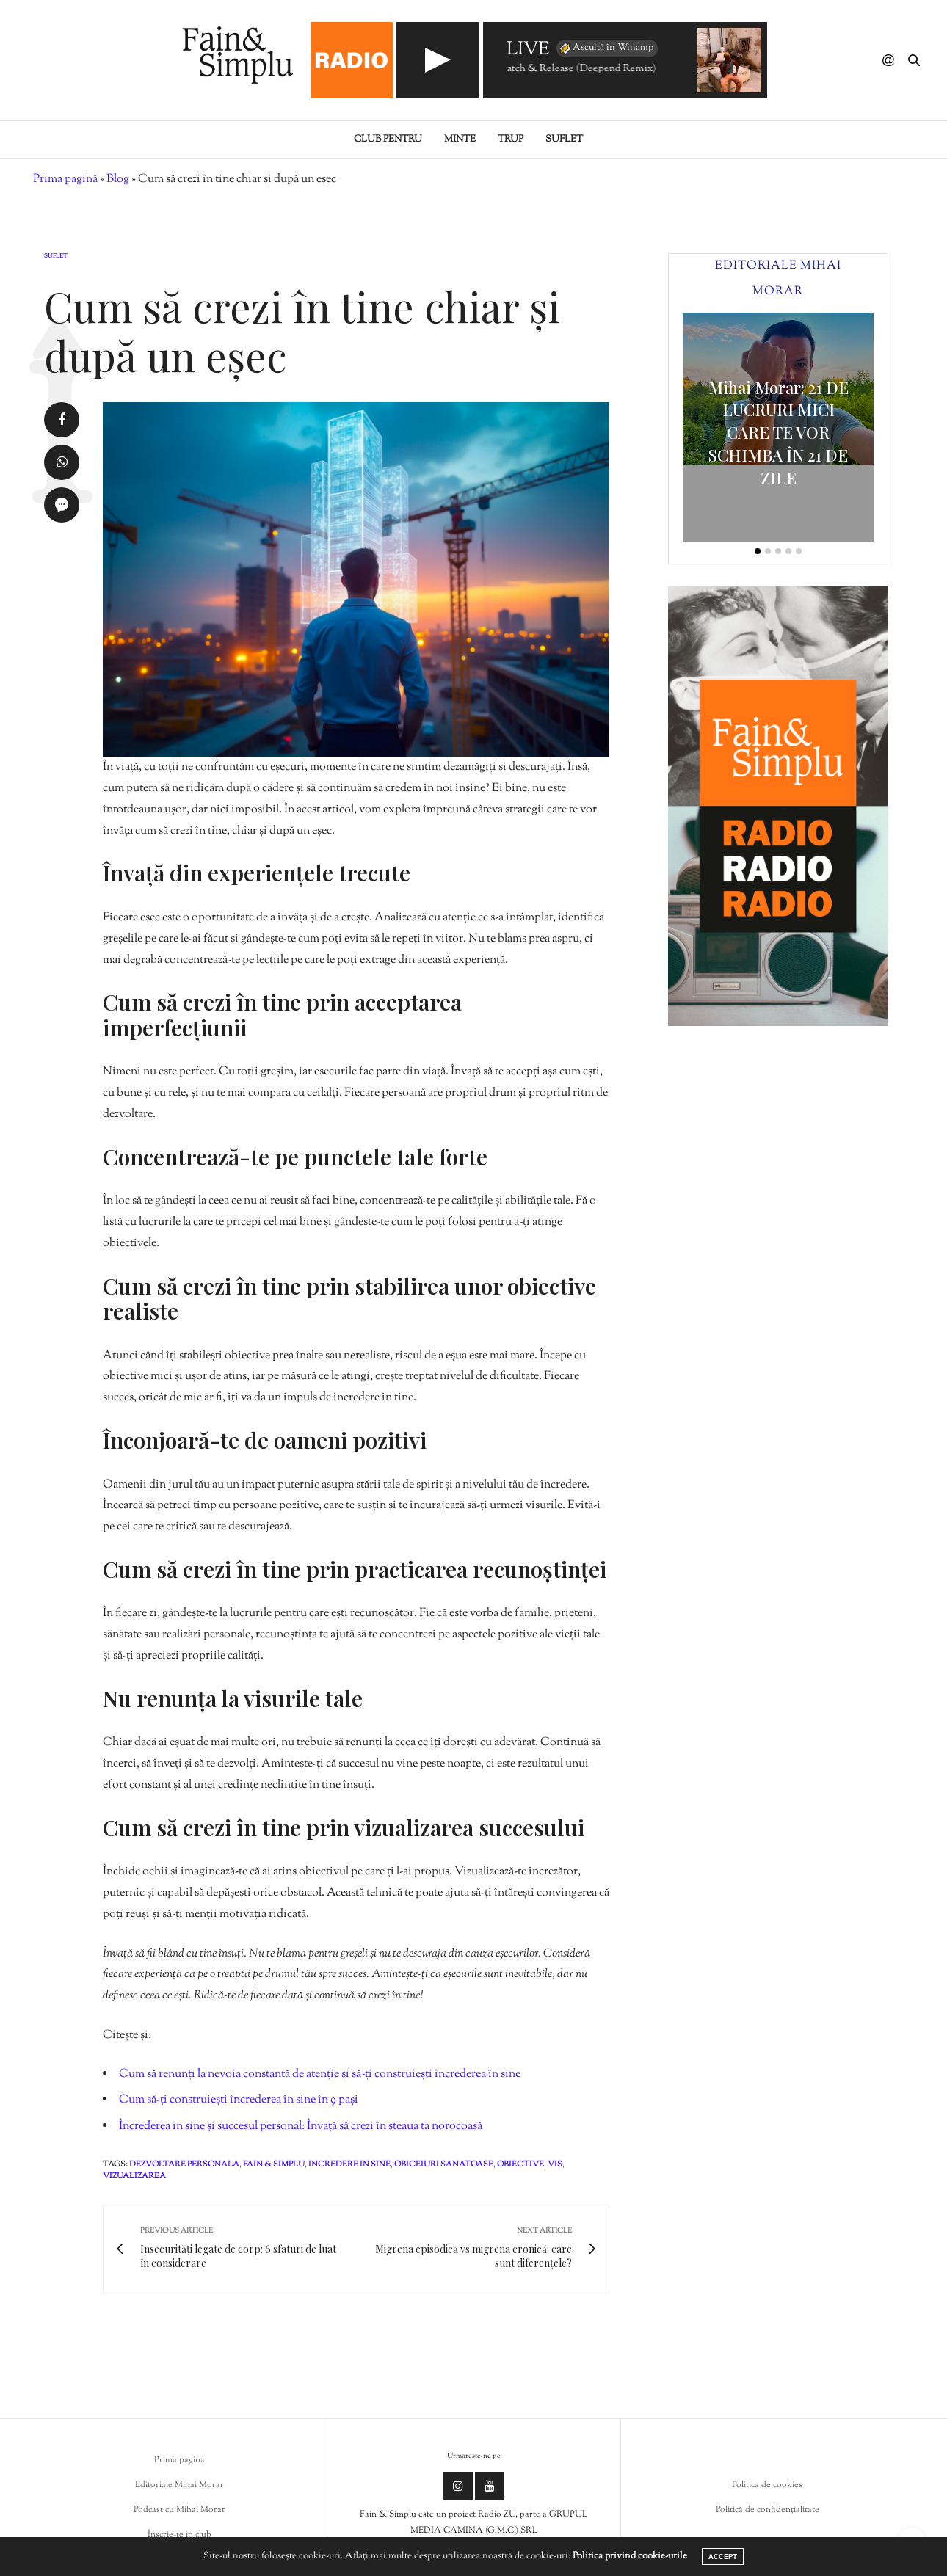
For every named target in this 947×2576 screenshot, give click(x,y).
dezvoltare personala (184, 2164)
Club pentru (388, 139)
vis (555, 2164)
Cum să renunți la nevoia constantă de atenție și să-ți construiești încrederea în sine (319, 2074)
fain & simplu (274, 2164)
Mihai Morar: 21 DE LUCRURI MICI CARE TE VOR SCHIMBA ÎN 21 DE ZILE (778, 432)
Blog (117, 179)
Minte (460, 139)
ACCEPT (722, 2557)
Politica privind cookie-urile (630, 2556)
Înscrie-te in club (179, 2535)
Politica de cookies (767, 2485)
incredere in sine (349, 2164)
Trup (510, 139)
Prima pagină (65, 179)
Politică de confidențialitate (767, 2510)
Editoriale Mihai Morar (179, 2485)
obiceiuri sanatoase (443, 2164)
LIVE (528, 50)
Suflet (564, 139)
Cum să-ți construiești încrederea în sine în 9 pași (238, 2100)
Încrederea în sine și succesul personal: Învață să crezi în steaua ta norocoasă (300, 2126)
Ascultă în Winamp (605, 48)
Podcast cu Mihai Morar (179, 2510)
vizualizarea (134, 2176)
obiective (520, 2164)
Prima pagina (179, 2460)
